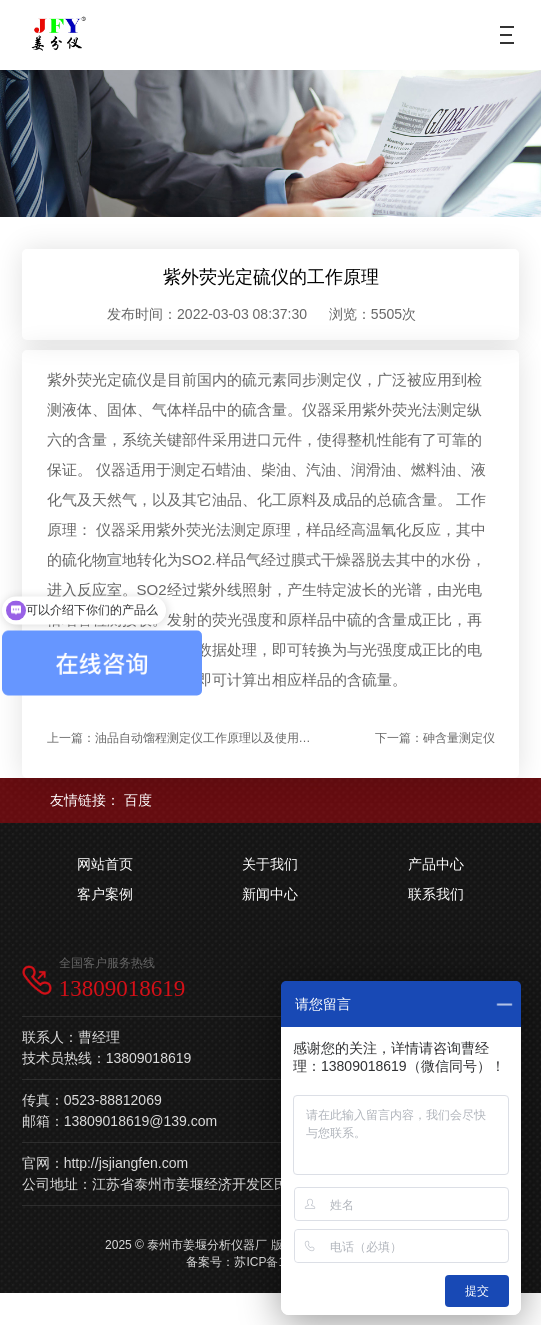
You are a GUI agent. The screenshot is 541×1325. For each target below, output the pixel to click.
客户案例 (105, 894)
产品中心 (436, 864)
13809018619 (122, 988)
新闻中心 (270, 894)
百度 (138, 800)
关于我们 (270, 864)
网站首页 (105, 864)
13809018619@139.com (141, 1121)
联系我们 (436, 894)
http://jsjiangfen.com (126, 1163)
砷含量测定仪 (459, 738)
